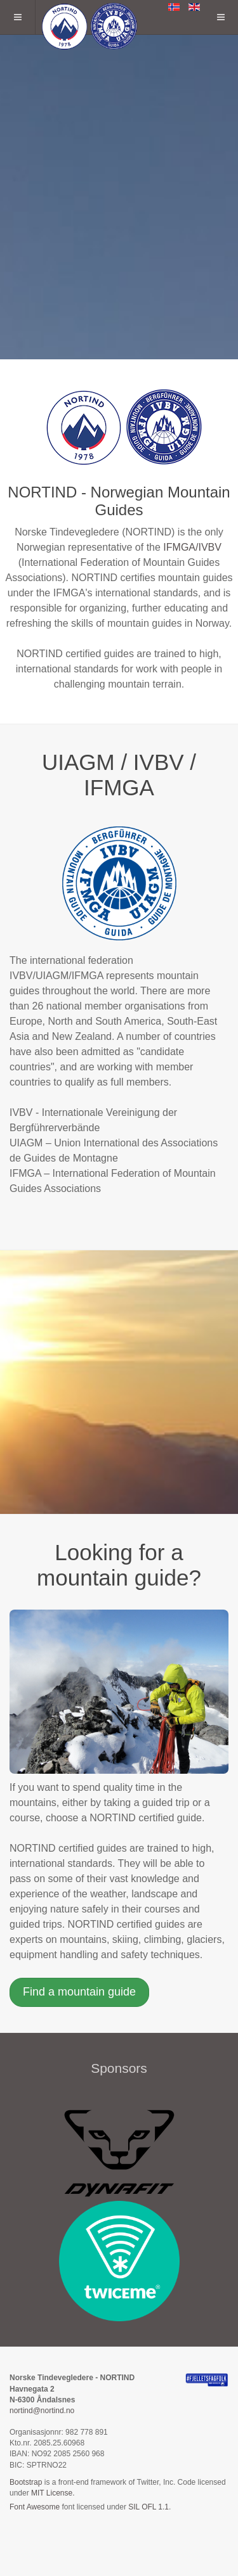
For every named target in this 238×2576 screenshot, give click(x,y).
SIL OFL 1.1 (148, 2506)
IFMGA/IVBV (192, 547)
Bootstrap (26, 2482)
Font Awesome (35, 2506)
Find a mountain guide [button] (79, 1991)
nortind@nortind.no (42, 2410)
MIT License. (52, 2493)
